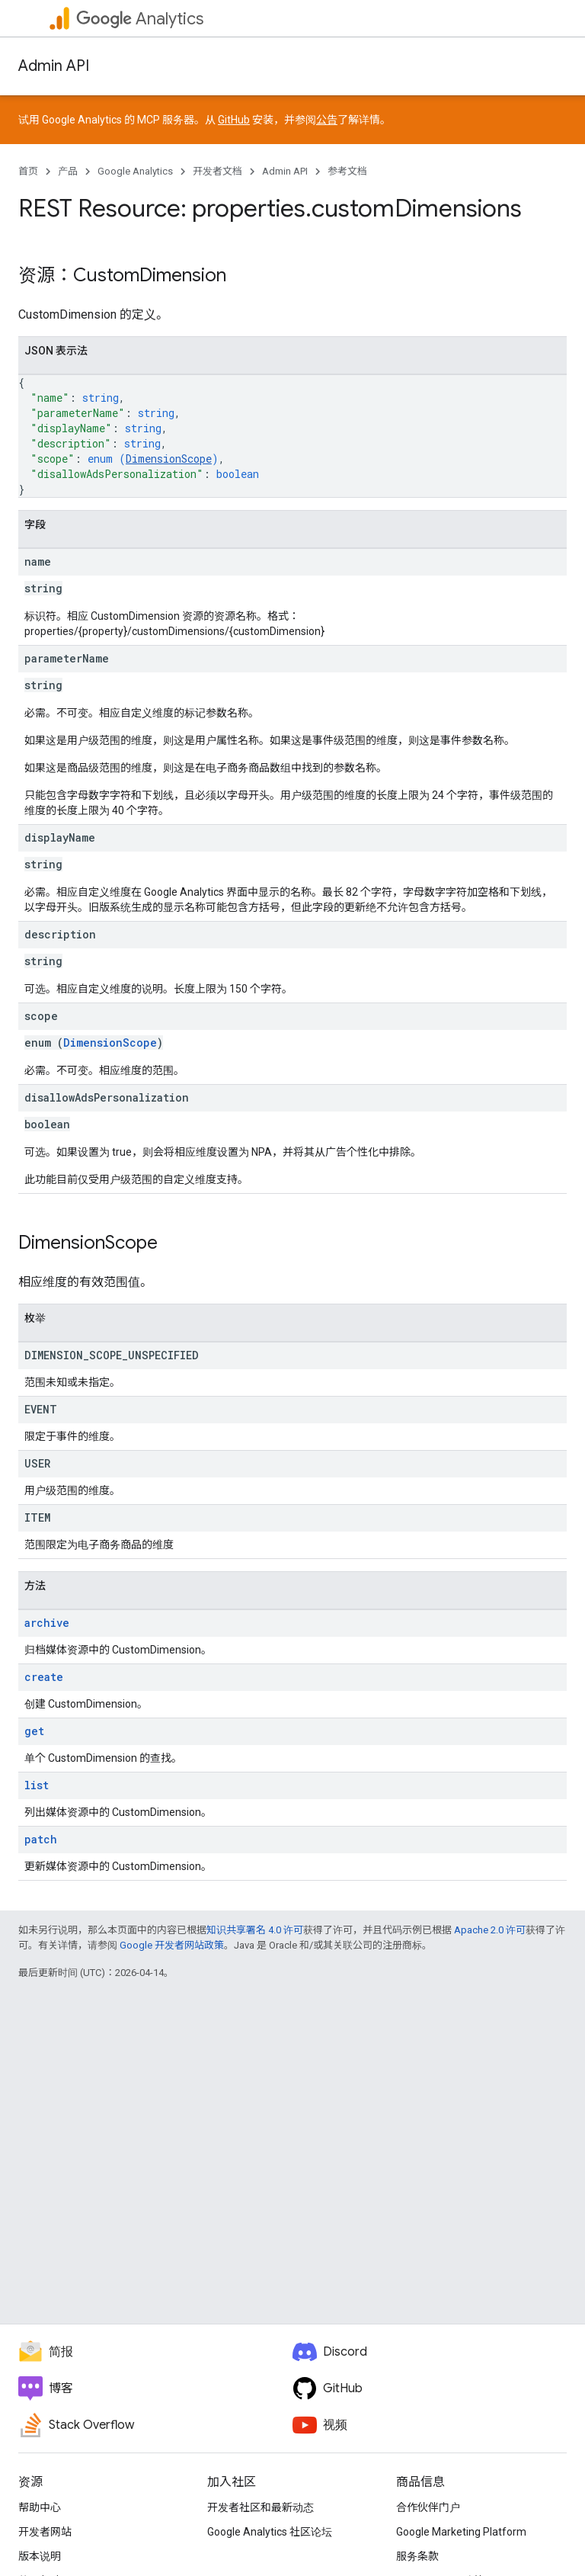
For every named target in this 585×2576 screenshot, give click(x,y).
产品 (68, 171)
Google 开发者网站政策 (172, 1945)
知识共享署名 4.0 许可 (254, 1930)
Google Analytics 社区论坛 (269, 2532)
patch (40, 1839)
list (36, 1785)
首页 (28, 171)
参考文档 (347, 171)
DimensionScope (169, 458)
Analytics (139, 18)
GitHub (234, 120)
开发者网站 (45, 2532)
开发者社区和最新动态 (260, 2507)
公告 (326, 120)
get (34, 1731)
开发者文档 (217, 171)
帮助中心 (39, 2507)
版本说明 (39, 2556)
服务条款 (417, 2556)
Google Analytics (135, 171)
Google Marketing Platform (461, 2532)
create (43, 1677)
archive (46, 1622)
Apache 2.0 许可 (490, 1930)
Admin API (53, 65)
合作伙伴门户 (428, 2507)
